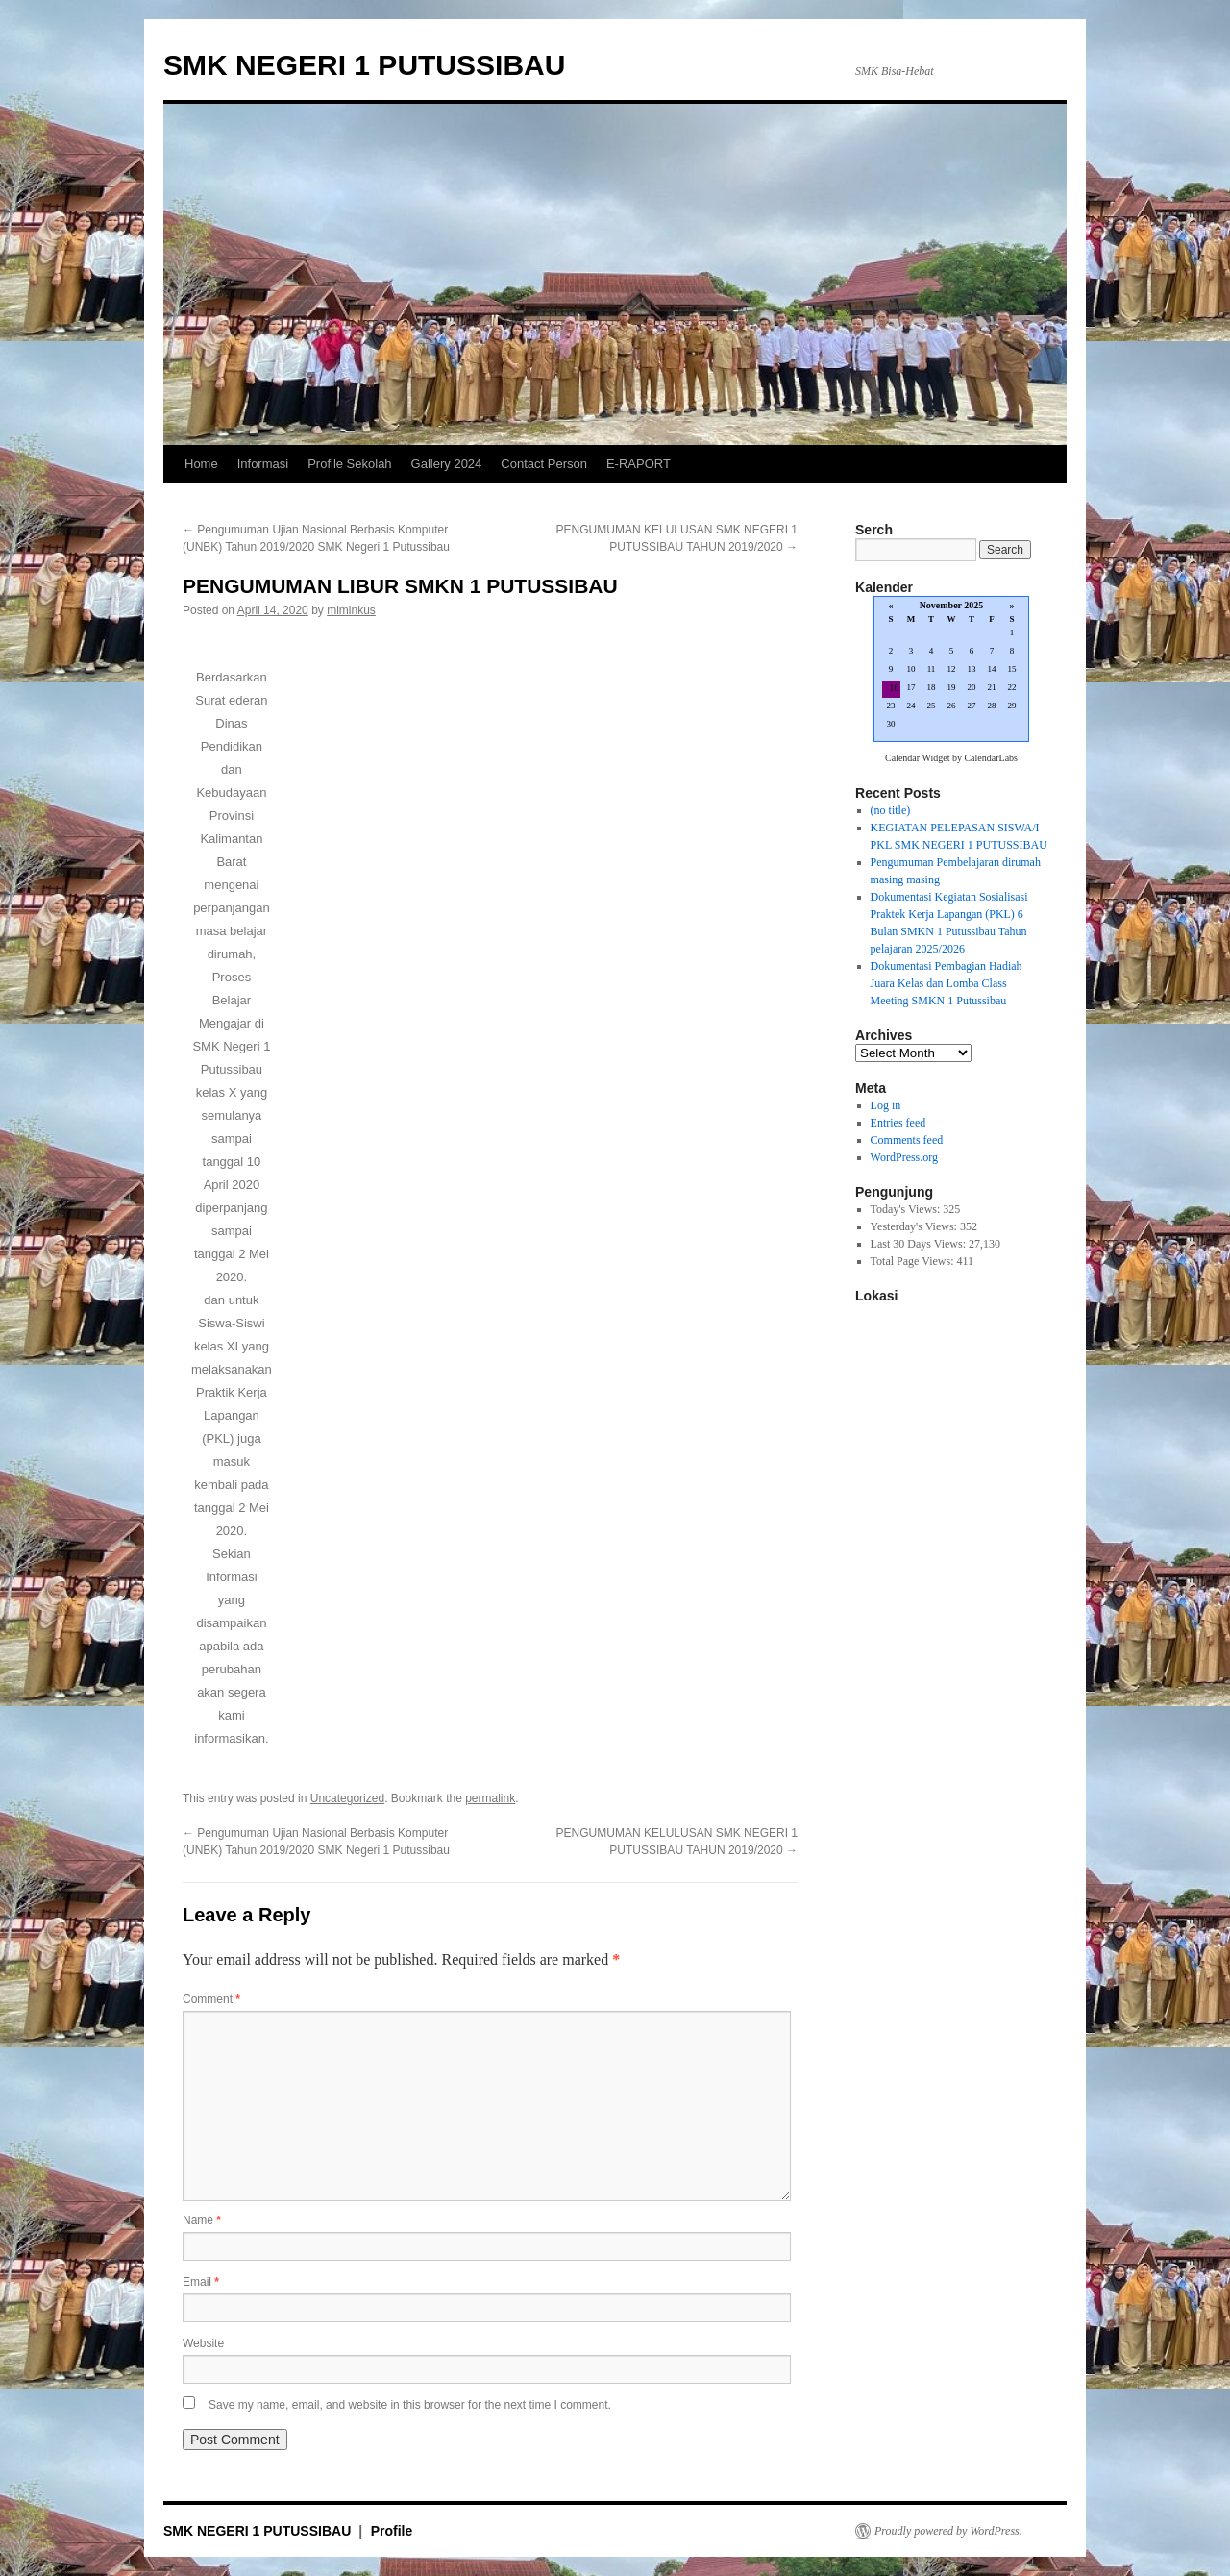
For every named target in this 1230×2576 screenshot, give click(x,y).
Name (202, 2220)
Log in (886, 1105)
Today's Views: (907, 1209)
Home (201, 464)
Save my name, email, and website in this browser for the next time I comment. (410, 2405)
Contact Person (544, 464)
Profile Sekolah (349, 464)
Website (203, 2343)
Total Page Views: (914, 1261)
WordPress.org (904, 1157)
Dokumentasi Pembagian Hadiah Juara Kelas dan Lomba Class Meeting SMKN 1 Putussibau (946, 983)
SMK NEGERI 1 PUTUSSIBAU (364, 65)
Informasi (262, 464)
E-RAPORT (638, 464)
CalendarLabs (991, 758)
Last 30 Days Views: (920, 1244)
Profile (392, 2531)
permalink (490, 1798)
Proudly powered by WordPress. (948, 2531)
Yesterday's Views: (915, 1226)
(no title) (891, 810)
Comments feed (907, 1140)
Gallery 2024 (446, 464)
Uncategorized (347, 1798)
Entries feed (898, 1122)
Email (201, 2282)
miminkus (351, 610)
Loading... (951, 670)
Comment (211, 1999)
